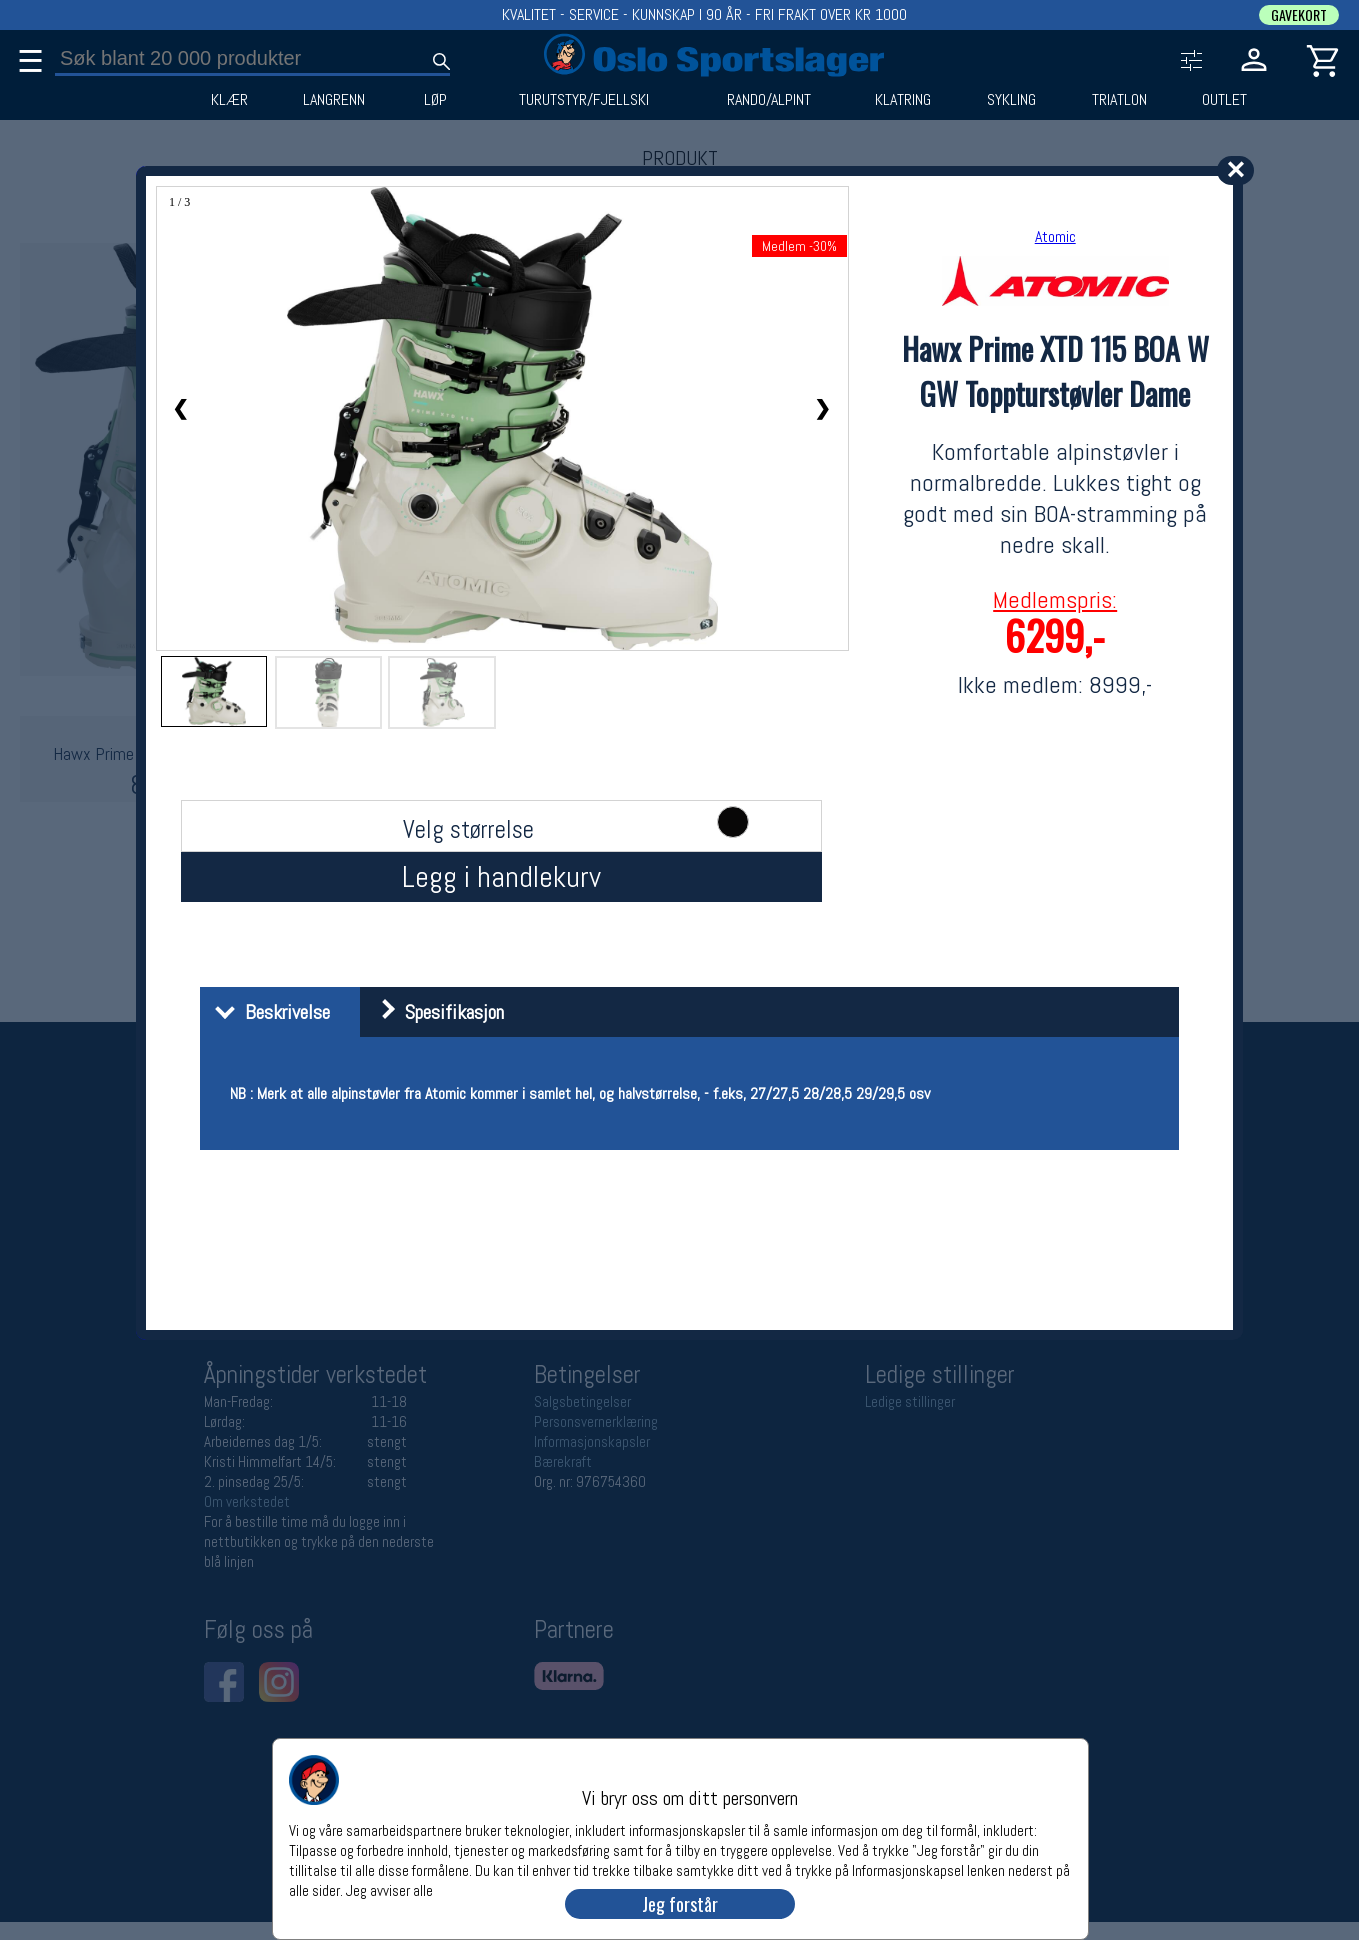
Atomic (1055, 236)
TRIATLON (1119, 100)
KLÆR (229, 100)
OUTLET (1224, 100)
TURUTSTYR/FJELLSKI (584, 100)
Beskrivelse (267, 1012)
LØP (435, 100)
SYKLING (1011, 100)
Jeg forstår (680, 1904)
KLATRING (903, 100)
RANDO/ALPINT (769, 100)
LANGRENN (334, 100)
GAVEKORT (1299, 15)
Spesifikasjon (434, 1012)
